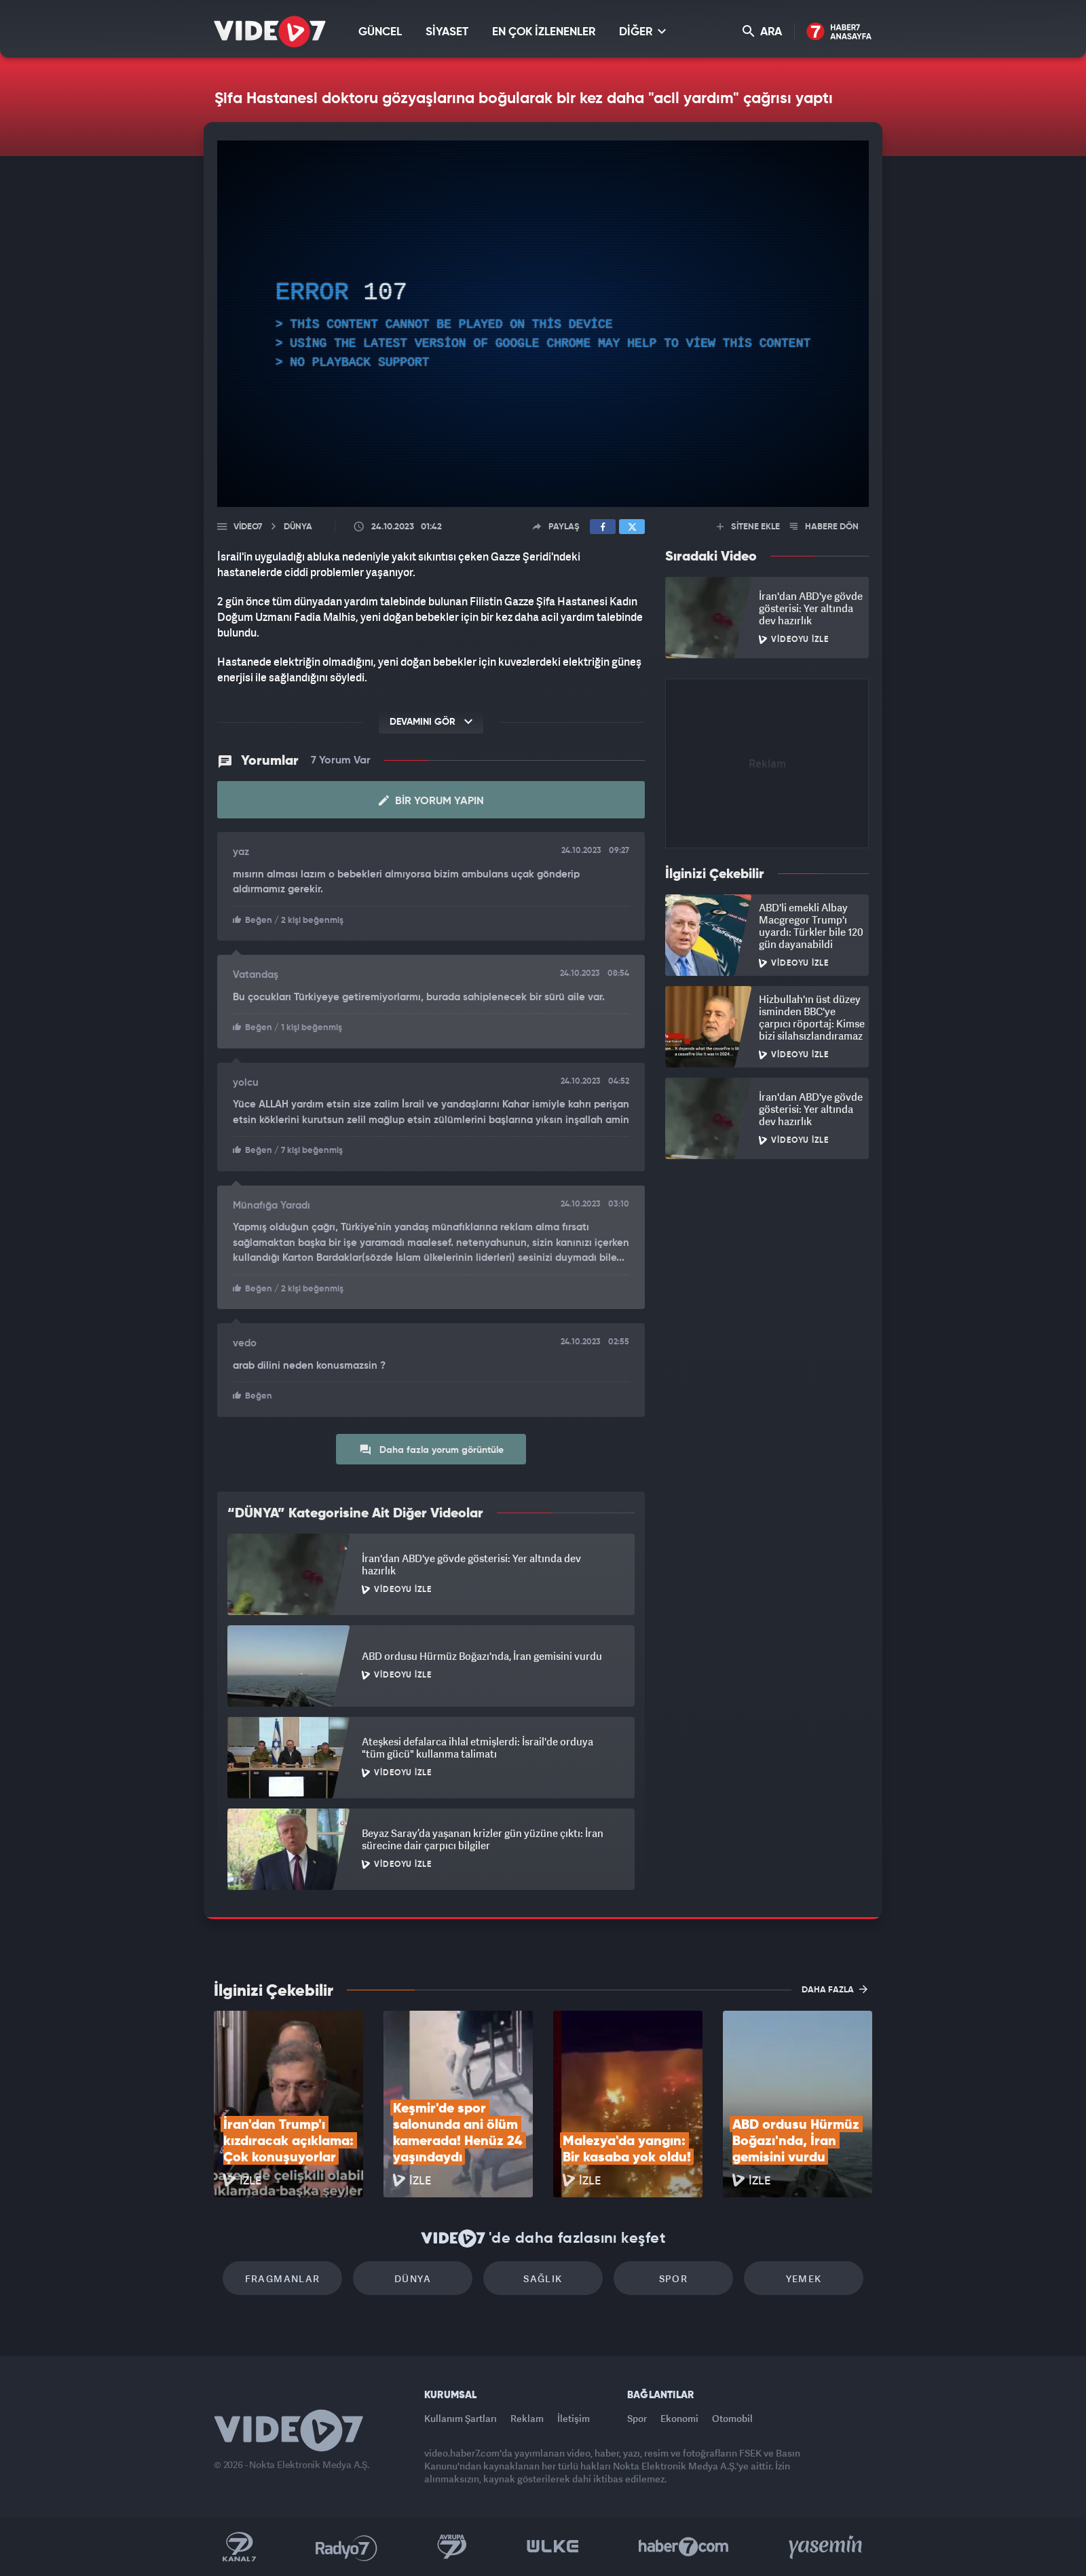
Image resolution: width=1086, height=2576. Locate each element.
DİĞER (642, 31)
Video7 (247, 527)
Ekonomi (679, 2418)
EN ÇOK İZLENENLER (543, 32)
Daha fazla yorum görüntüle (431, 1449)
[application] (543, 323)
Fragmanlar (282, 2278)
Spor (673, 2278)
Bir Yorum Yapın (431, 801)
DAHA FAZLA (834, 1989)
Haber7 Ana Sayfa (839, 32)
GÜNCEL (380, 32)
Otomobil (732, 2418)
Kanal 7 (239, 2547)
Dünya (412, 2278)
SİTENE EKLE (748, 527)
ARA (762, 31)
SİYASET (447, 32)
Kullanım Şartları (460, 2418)
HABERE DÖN (824, 527)
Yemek (804, 2278)
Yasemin (827, 2547)
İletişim (573, 2418)
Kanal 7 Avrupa (452, 2547)
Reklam (527, 2418)
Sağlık (542, 2278)
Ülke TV (553, 2547)
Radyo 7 (346, 2547)
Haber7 (684, 2547)
